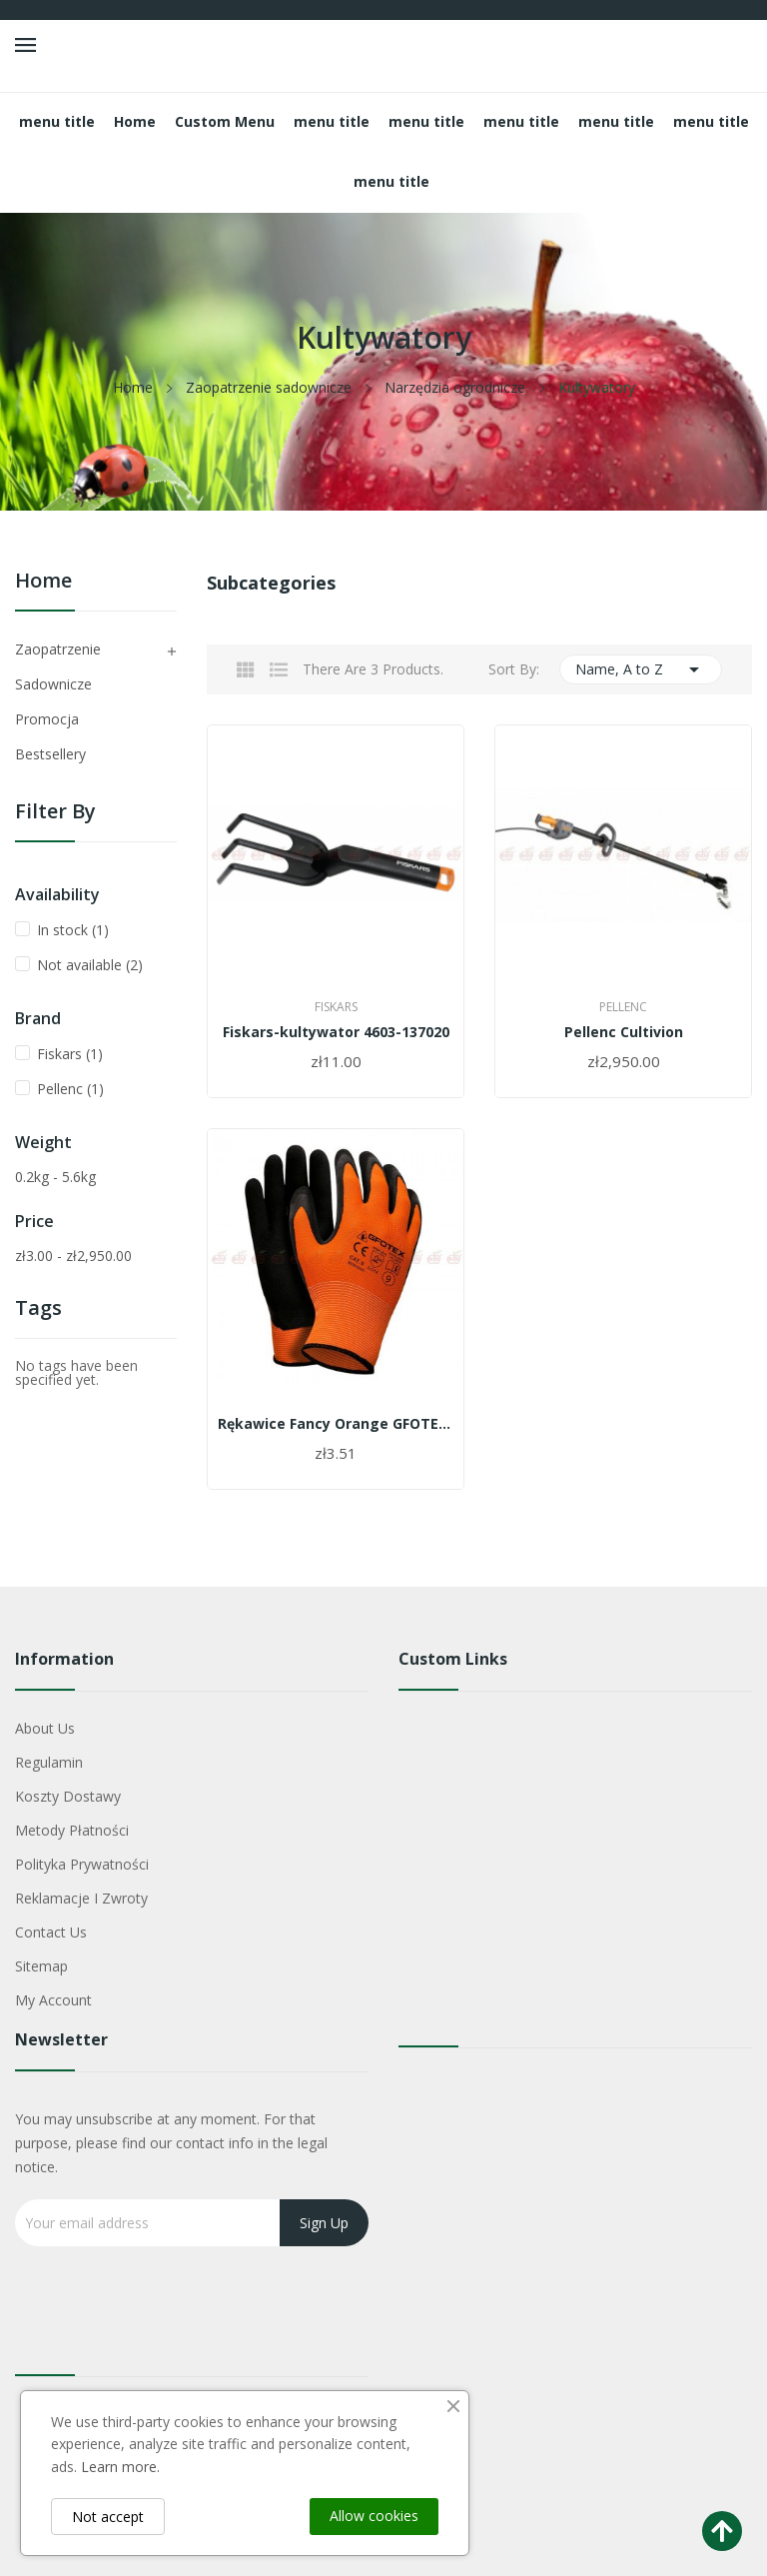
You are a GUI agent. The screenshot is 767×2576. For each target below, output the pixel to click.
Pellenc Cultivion (623, 1032)
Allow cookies (374, 2515)
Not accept (108, 2516)
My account (53, 1999)
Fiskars (70, 1053)
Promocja (47, 718)
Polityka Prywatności (82, 1864)
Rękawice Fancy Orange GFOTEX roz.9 (335, 1424)
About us (45, 1728)
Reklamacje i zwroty (81, 1898)
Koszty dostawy (68, 1796)
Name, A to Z (641, 669)
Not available (90, 964)
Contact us (51, 1932)
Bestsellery (50, 753)
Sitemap (41, 1965)
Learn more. (120, 2466)
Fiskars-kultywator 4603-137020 (336, 1032)
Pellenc (70, 1088)
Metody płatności (72, 1830)
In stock (73, 929)
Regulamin (49, 1762)
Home (43, 582)
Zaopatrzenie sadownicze (58, 666)
